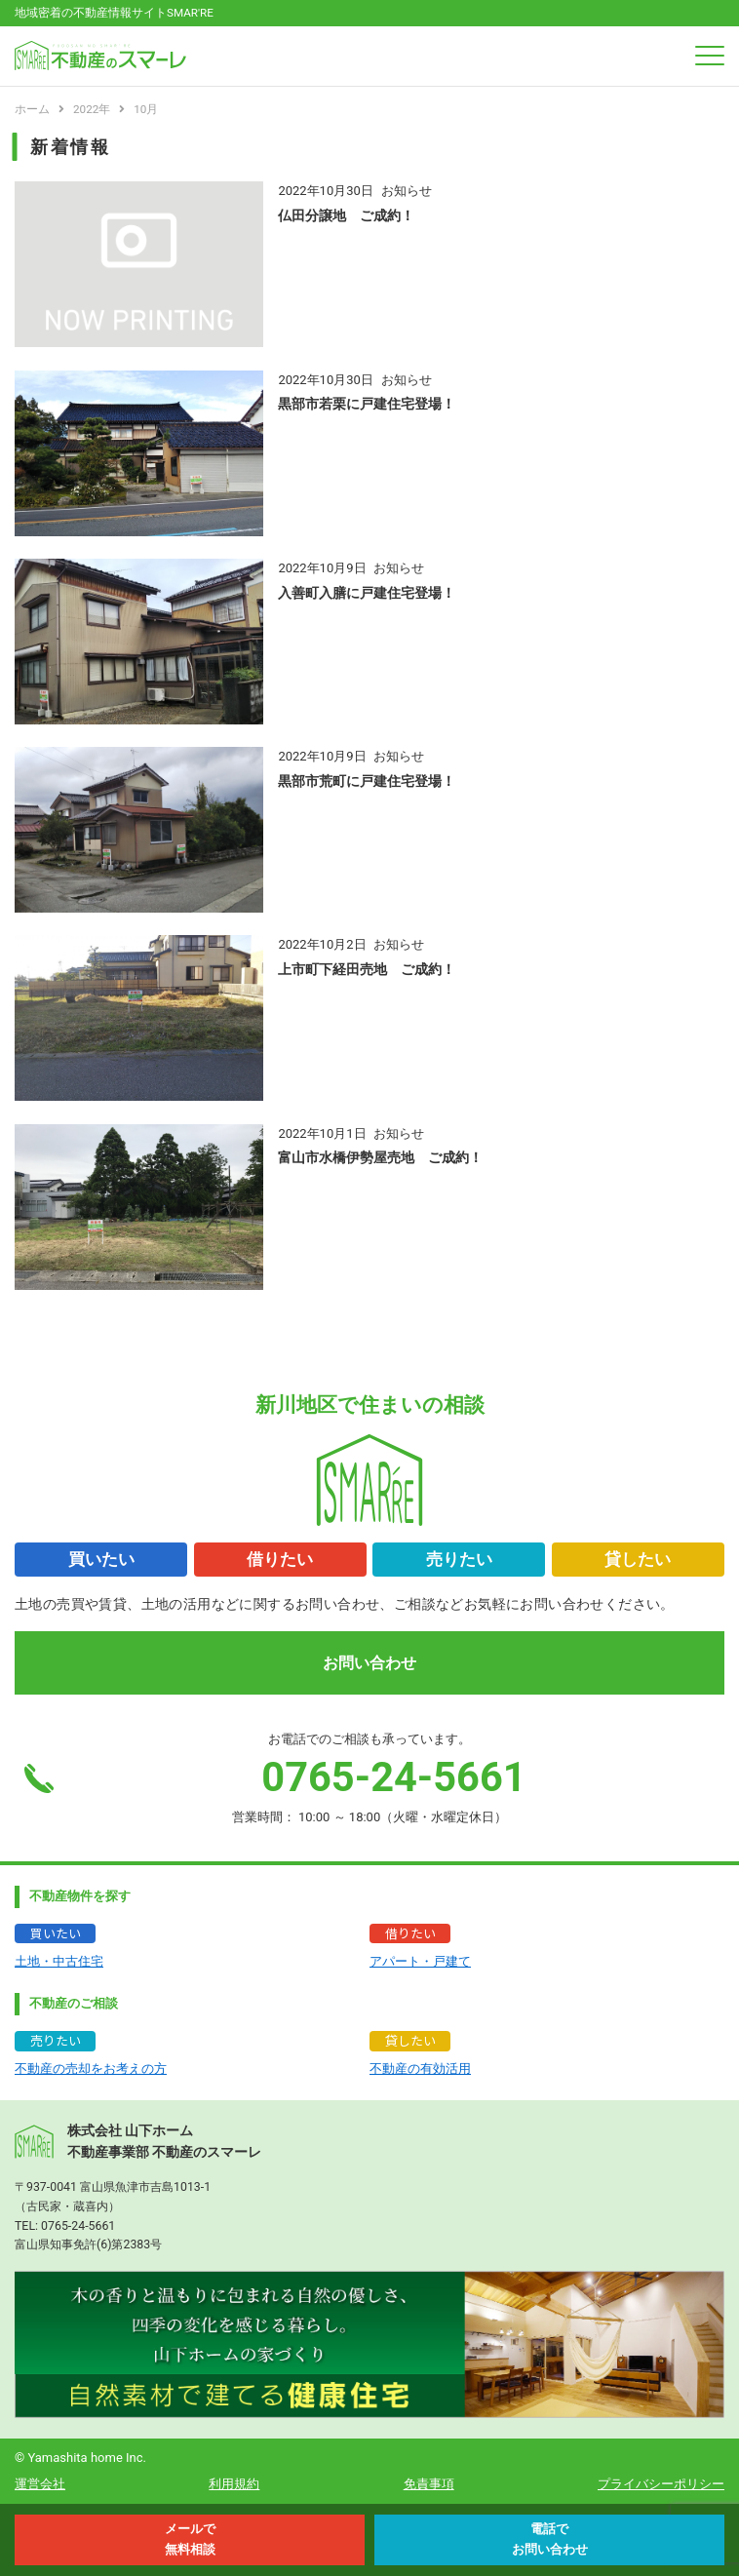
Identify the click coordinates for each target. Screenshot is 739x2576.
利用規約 (234, 2484)
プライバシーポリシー (661, 2484)
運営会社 (40, 2484)
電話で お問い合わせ (550, 2538)
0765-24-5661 (78, 2226)
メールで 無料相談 (190, 2538)
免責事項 (429, 2484)
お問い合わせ (369, 1663)
